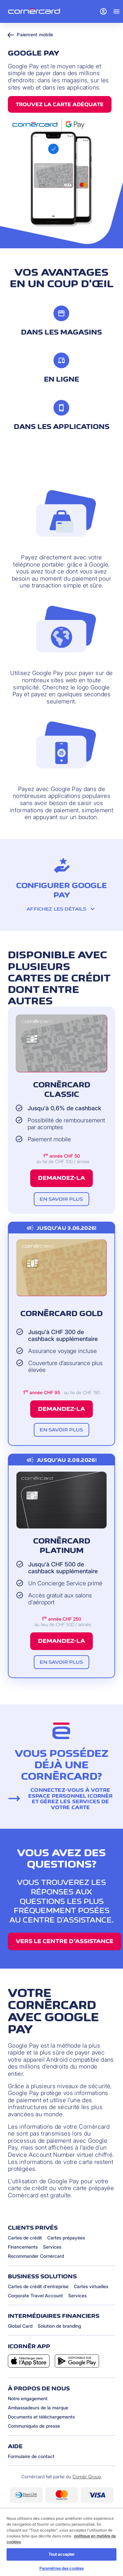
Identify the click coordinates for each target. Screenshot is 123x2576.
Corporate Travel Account (35, 2295)
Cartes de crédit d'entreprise (38, 2286)
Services (52, 2247)
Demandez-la (61, 1178)
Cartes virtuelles (91, 2286)
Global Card (20, 2326)
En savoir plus (61, 1199)
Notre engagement (28, 2398)
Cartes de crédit (25, 2237)
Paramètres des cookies (61, 2568)
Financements (23, 2247)
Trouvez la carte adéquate (60, 104)
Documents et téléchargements (41, 2416)
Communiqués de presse (34, 2426)
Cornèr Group (86, 2476)
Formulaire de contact (31, 2456)
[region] (61, 2542)
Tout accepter (62, 2554)
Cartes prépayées (66, 2237)
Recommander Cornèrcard (36, 2256)
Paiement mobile (30, 34)
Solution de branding (59, 2326)
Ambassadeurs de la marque (38, 2407)
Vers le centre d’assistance (64, 1941)
